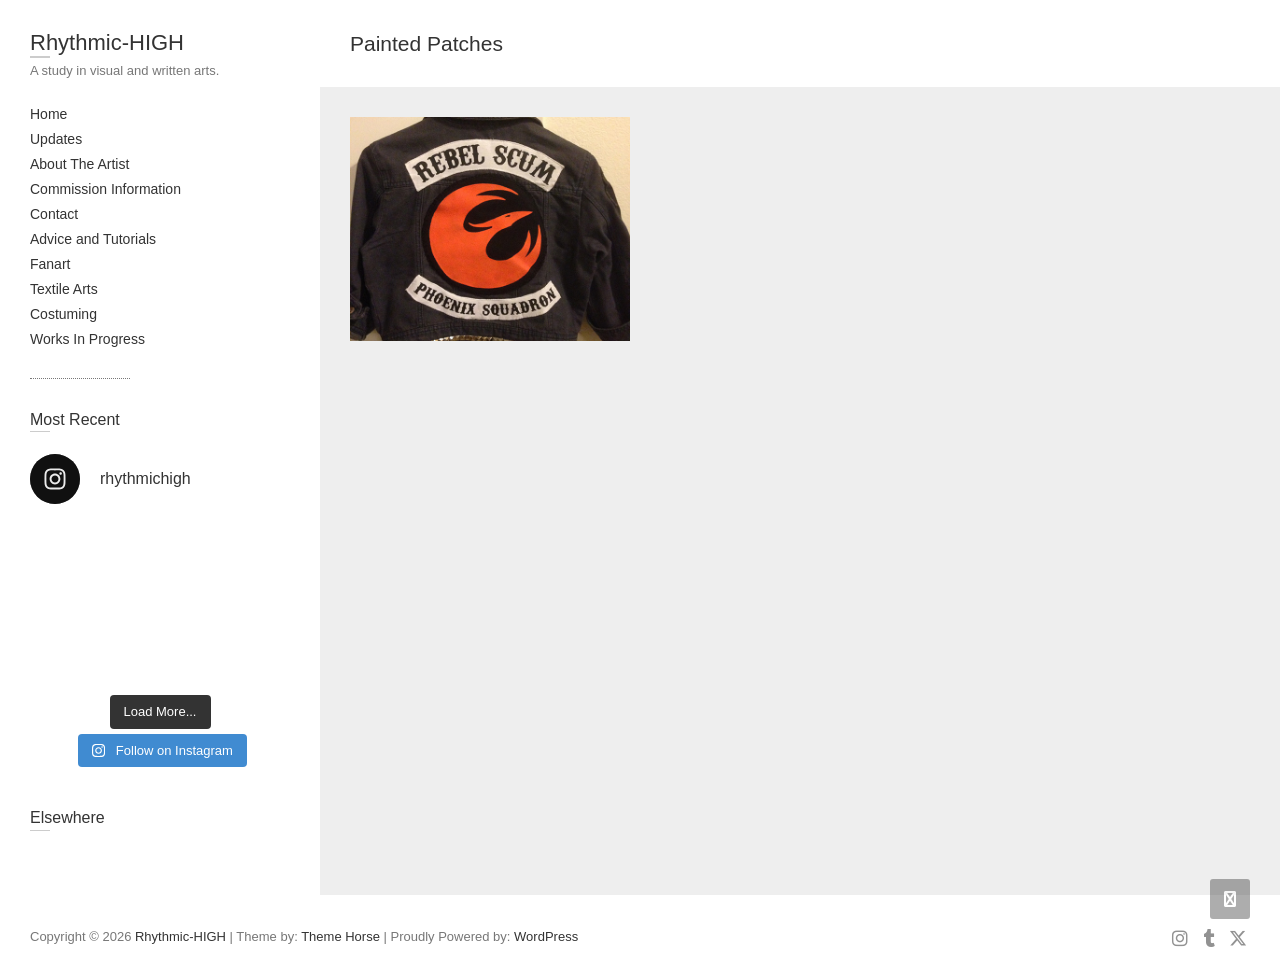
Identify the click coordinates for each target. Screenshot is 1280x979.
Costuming (63, 314)
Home (48, 114)
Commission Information (105, 189)
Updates (56, 139)
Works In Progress (87, 339)
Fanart (50, 264)
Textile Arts (64, 289)
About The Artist (79, 164)
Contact (54, 214)
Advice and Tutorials (93, 239)
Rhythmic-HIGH (107, 42)
